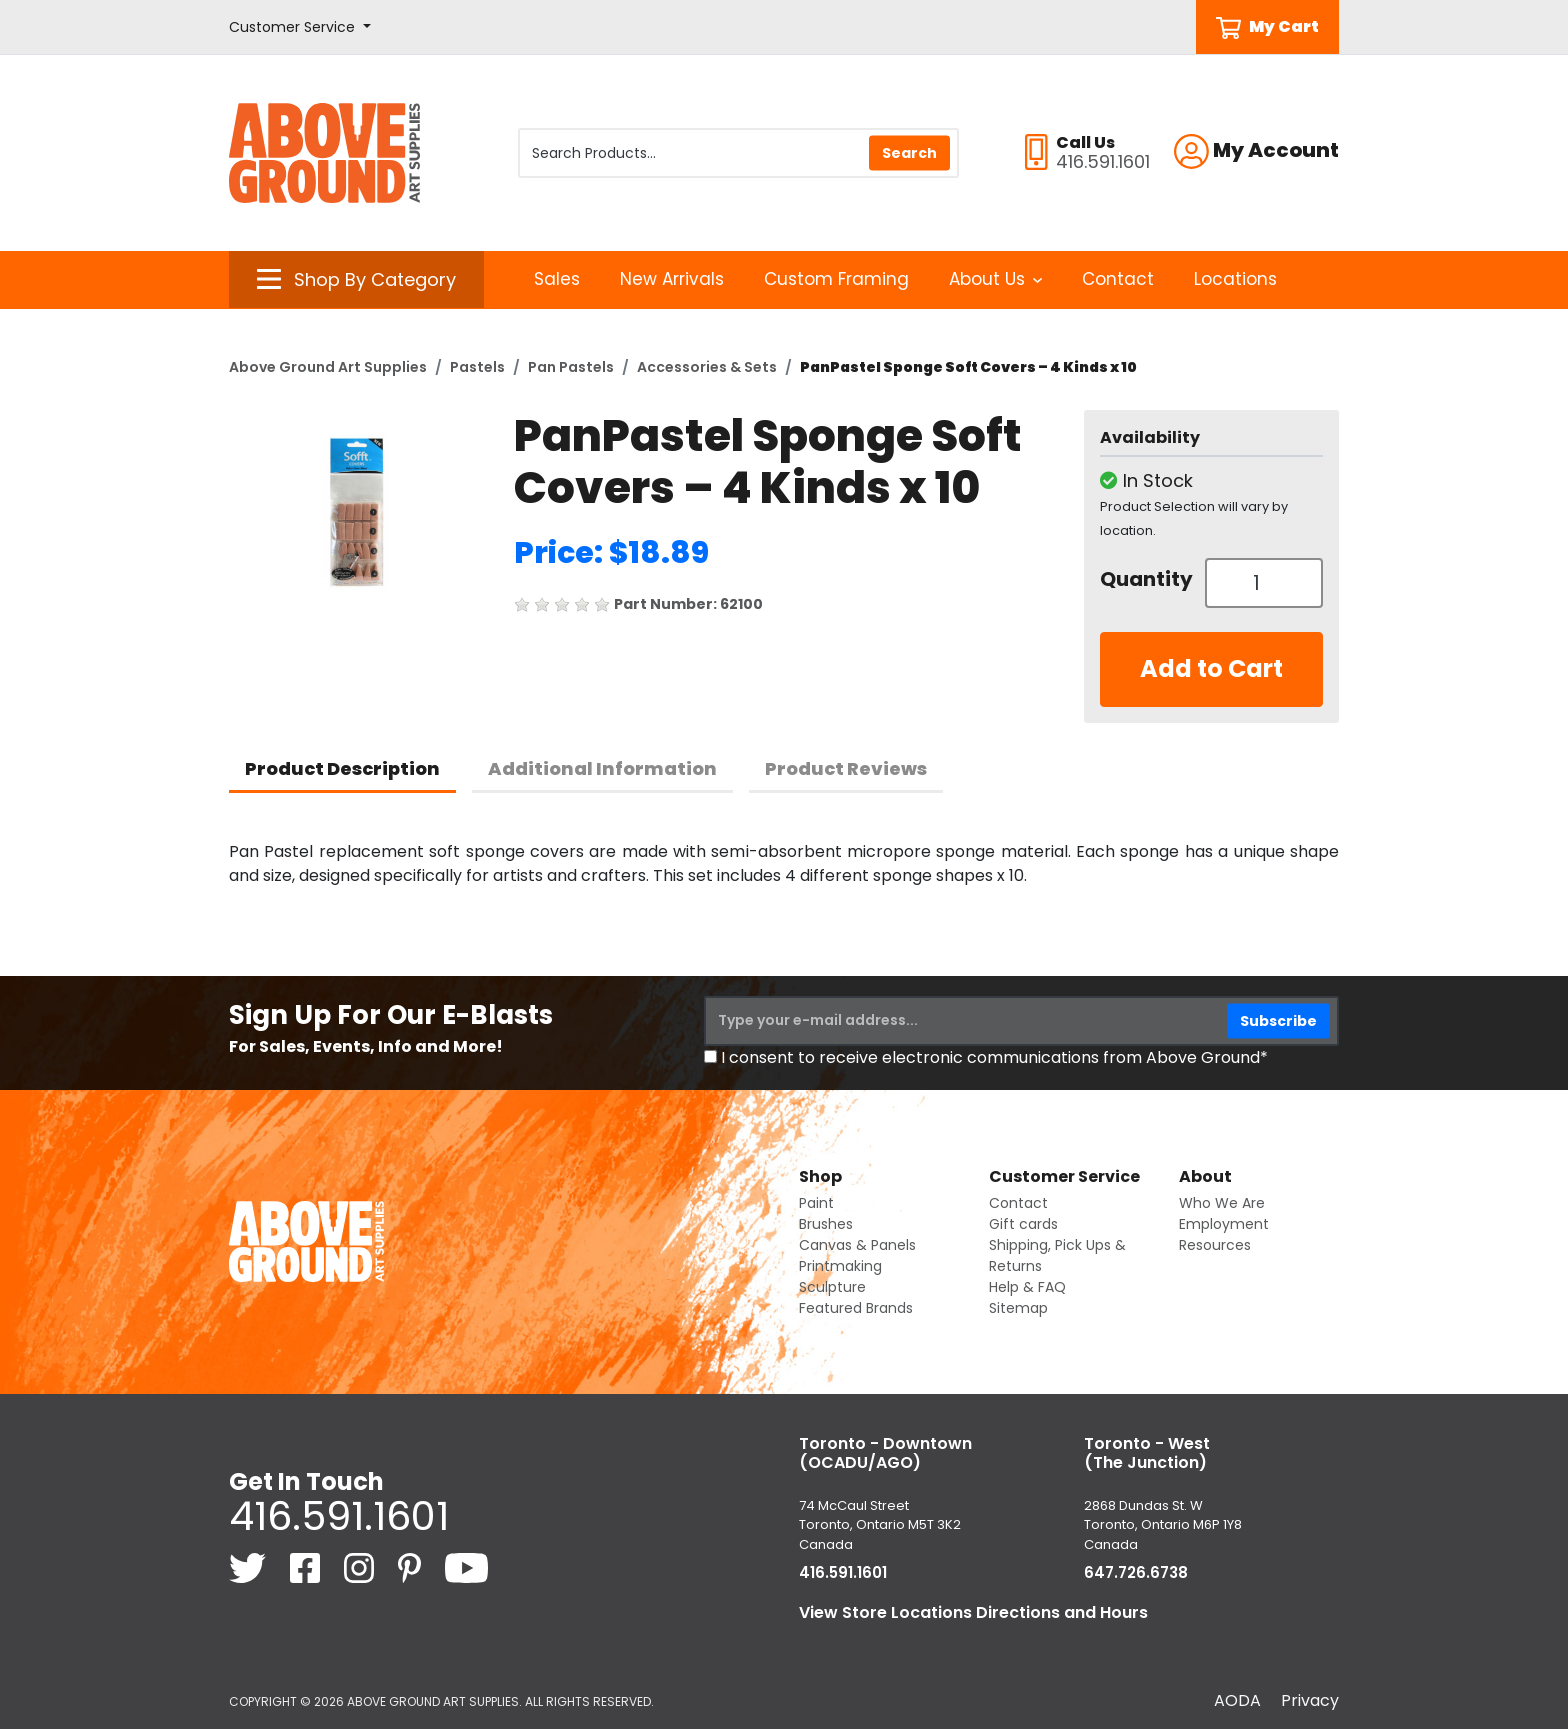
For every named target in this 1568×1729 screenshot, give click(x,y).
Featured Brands (856, 1308)
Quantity (1145, 579)
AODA (1237, 1700)
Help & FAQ (1027, 1287)
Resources (1215, 1245)
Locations (1235, 279)
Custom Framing (836, 279)
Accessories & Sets (707, 367)
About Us (995, 279)
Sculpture (832, 1287)
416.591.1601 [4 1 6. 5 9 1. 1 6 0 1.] (339, 1516)
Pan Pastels (571, 367)
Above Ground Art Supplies (328, 367)
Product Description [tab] (342, 768)
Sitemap (1018, 1308)
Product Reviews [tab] (846, 768)
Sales (557, 279)
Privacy (1310, 1700)
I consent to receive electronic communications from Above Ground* (994, 1057)
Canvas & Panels (857, 1245)
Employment (1224, 1224)
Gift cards (1023, 1224)
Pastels (477, 367)
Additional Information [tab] (602, 768)
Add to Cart (1211, 668)
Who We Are (1222, 1203)
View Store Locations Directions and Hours (973, 1612)
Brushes (826, 1224)
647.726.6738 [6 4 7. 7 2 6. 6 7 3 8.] (1136, 1572)
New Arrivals (672, 279)
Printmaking (840, 1266)
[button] (300, 27)
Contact (1118, 279)
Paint (816, 1203)
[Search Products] (738, 153)
